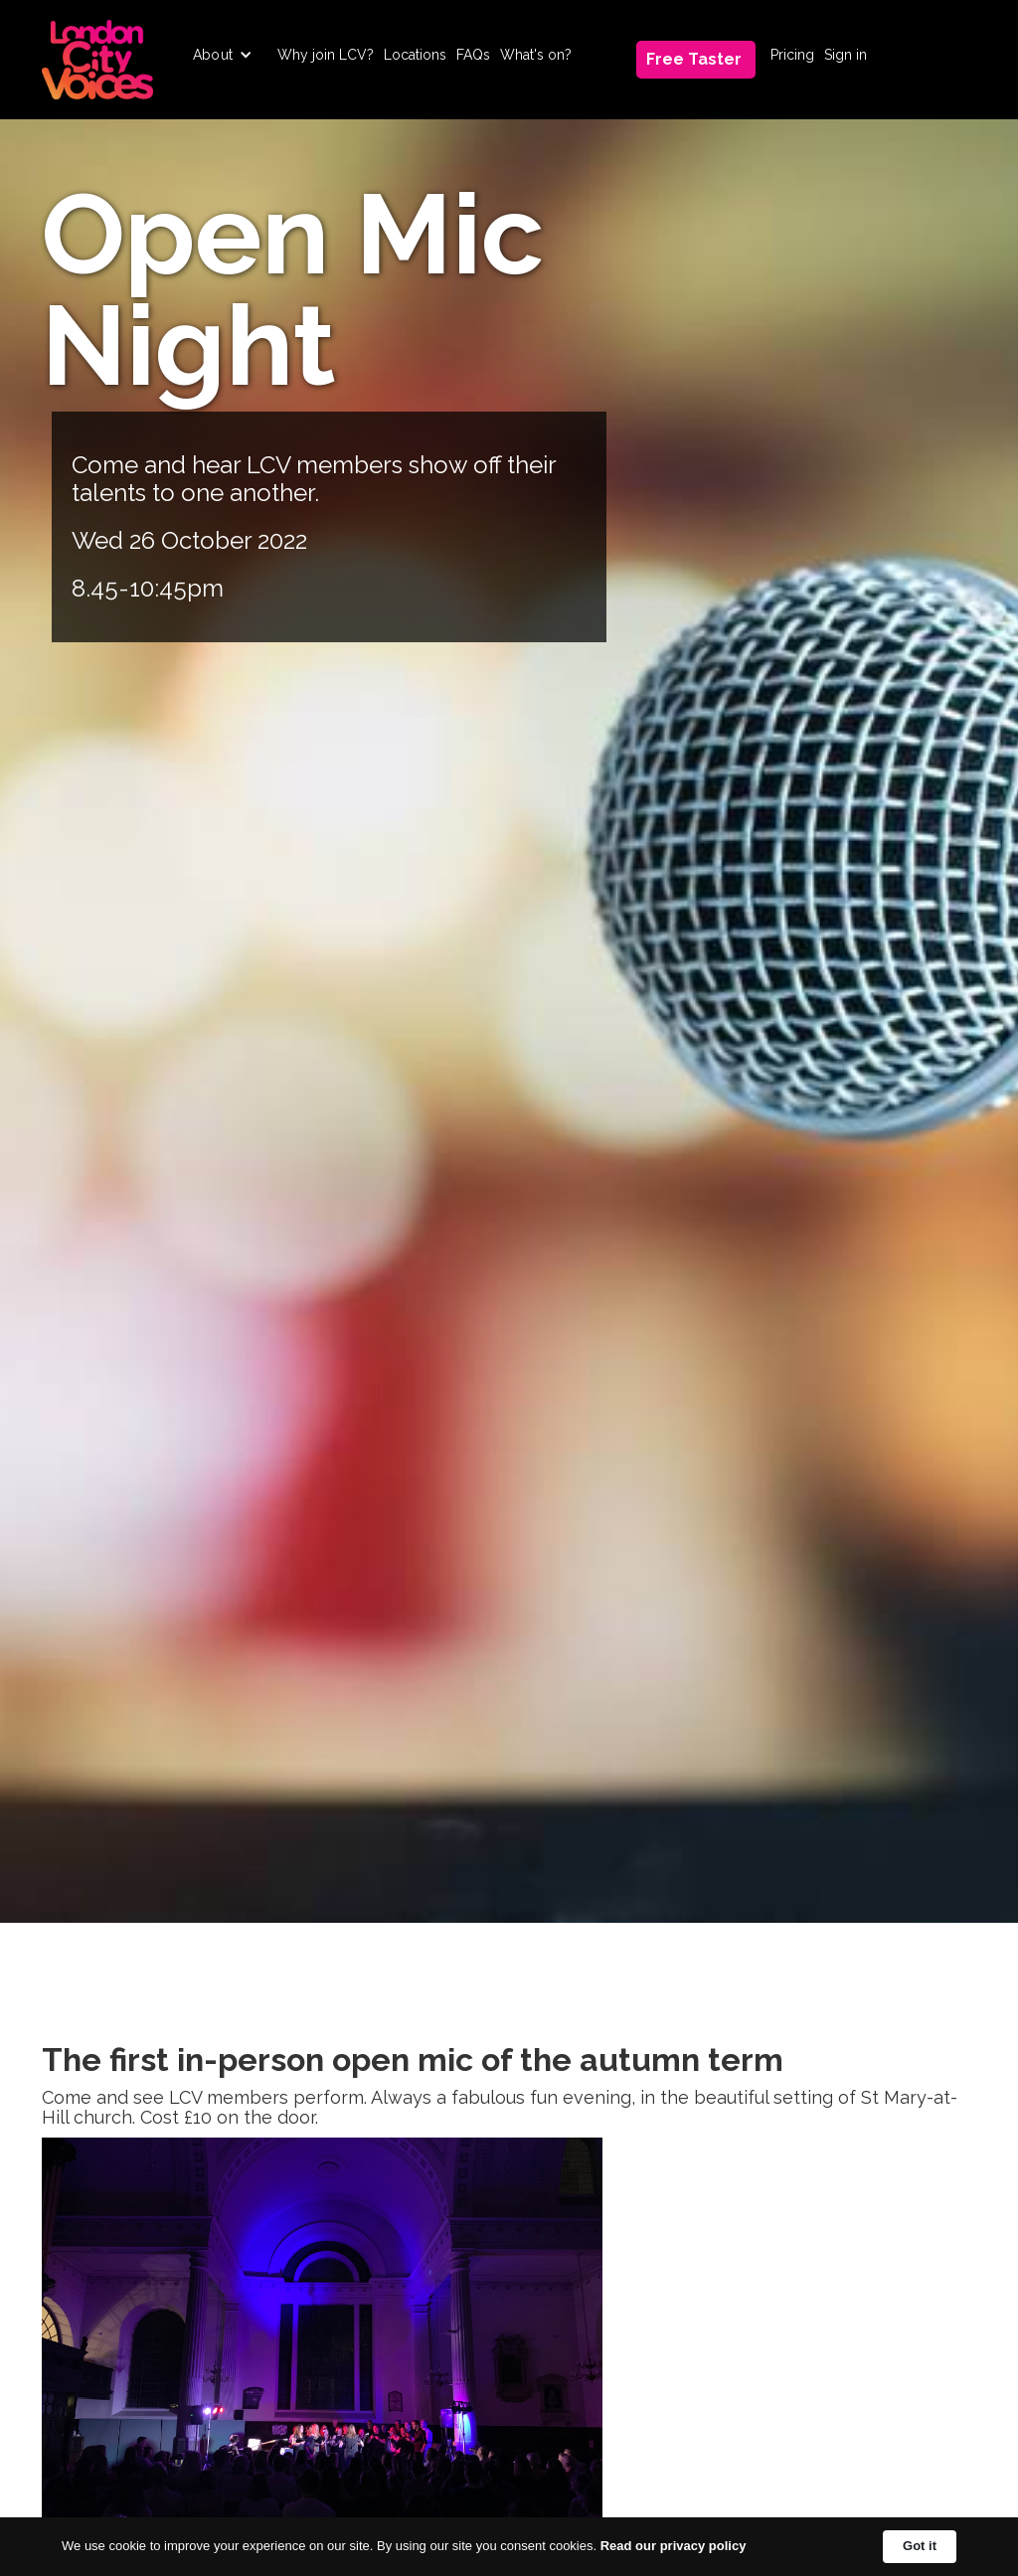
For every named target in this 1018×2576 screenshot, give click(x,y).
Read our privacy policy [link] (673, 2545)
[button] (222, 55)
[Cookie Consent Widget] (509, 2546)
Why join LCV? (325, 55)
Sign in (845, 55)
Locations (415, 55)
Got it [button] (919, 2545)
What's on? (536, 55)
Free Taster (694, 59)
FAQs (473, 55)
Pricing (792, 55)
